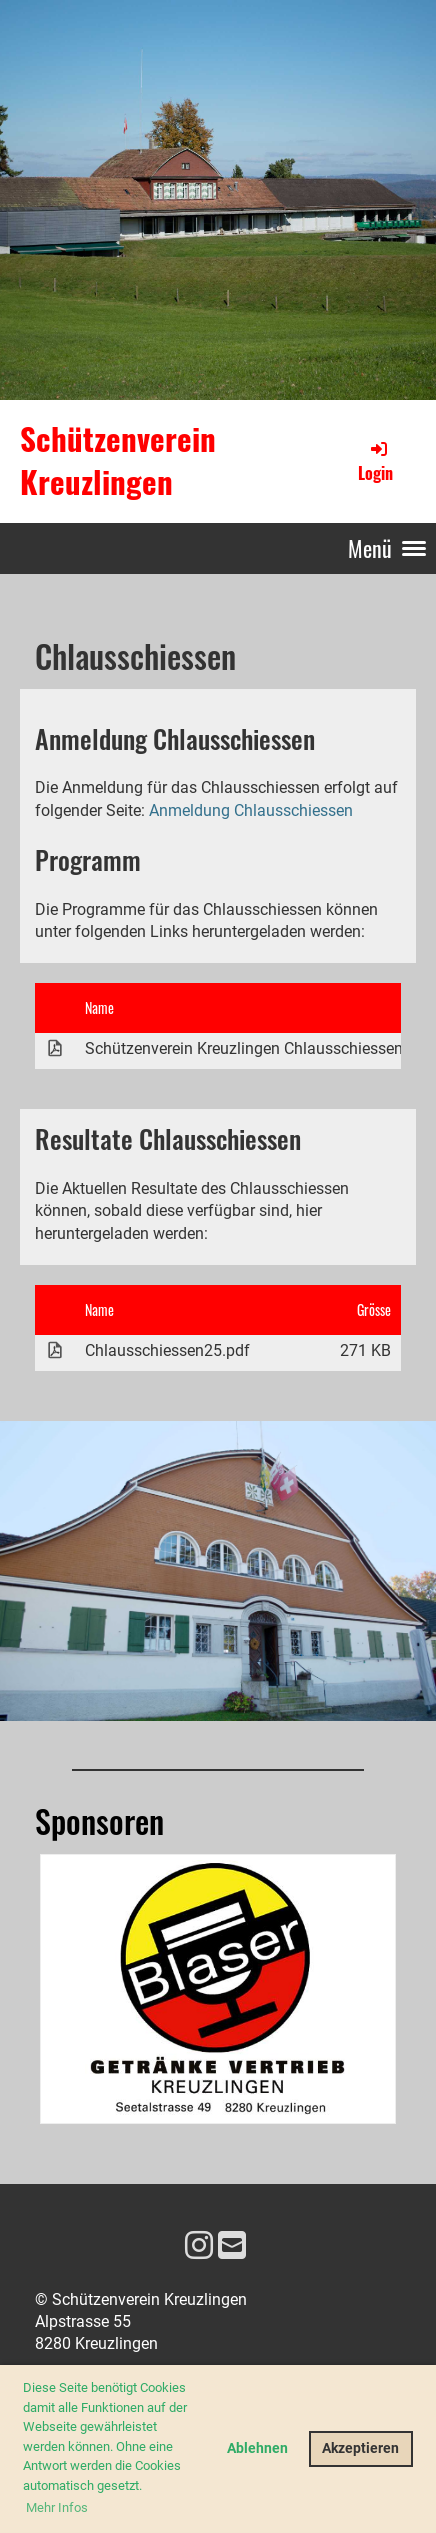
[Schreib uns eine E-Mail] (232, 2246)
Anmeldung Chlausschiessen (251, 810)
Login (375, 461)
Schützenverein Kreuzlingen (118, 460)
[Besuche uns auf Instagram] (199, 2246)
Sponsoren (99, 1820)
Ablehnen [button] (257, 2448)
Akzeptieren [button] (360, 2448)
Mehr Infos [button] (57, 2507)
